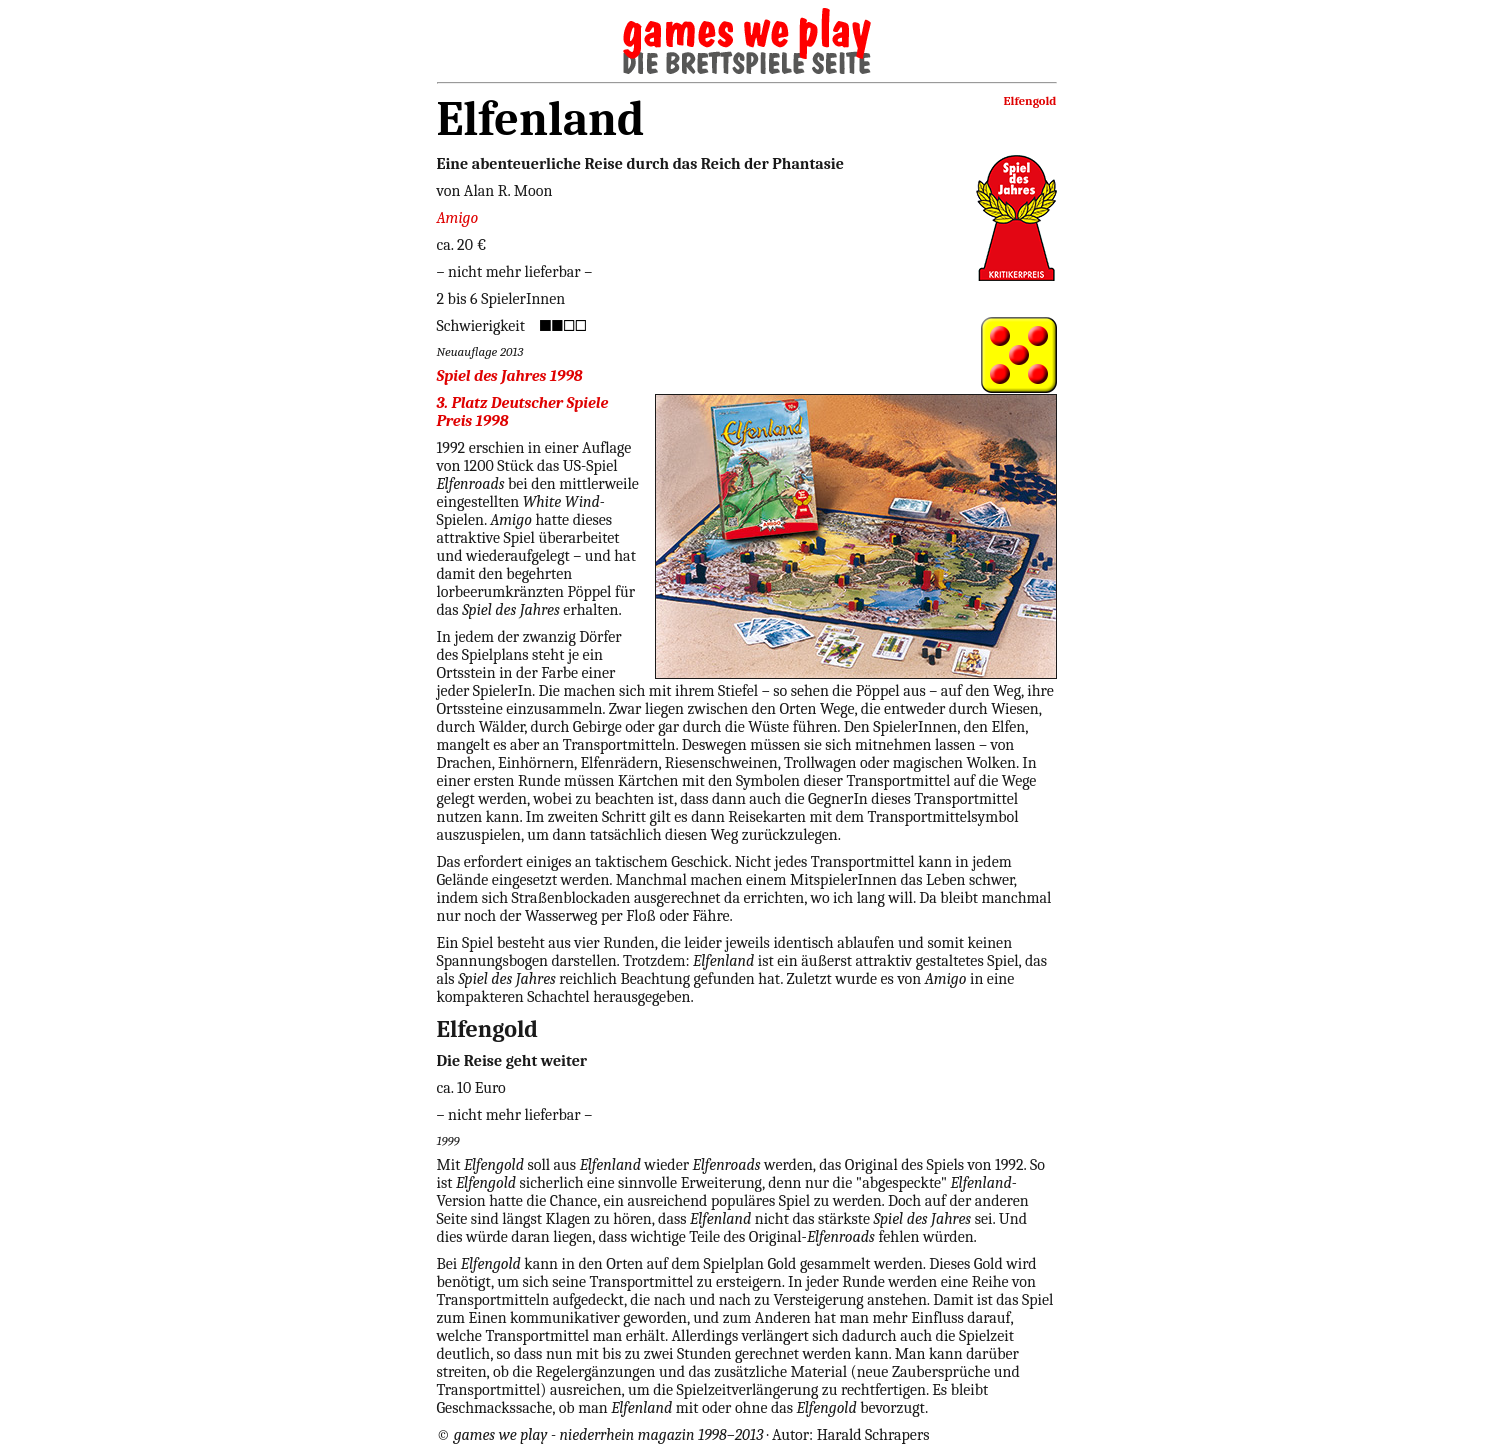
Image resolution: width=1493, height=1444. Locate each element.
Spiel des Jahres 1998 (510, 376)
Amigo (458, 218)
